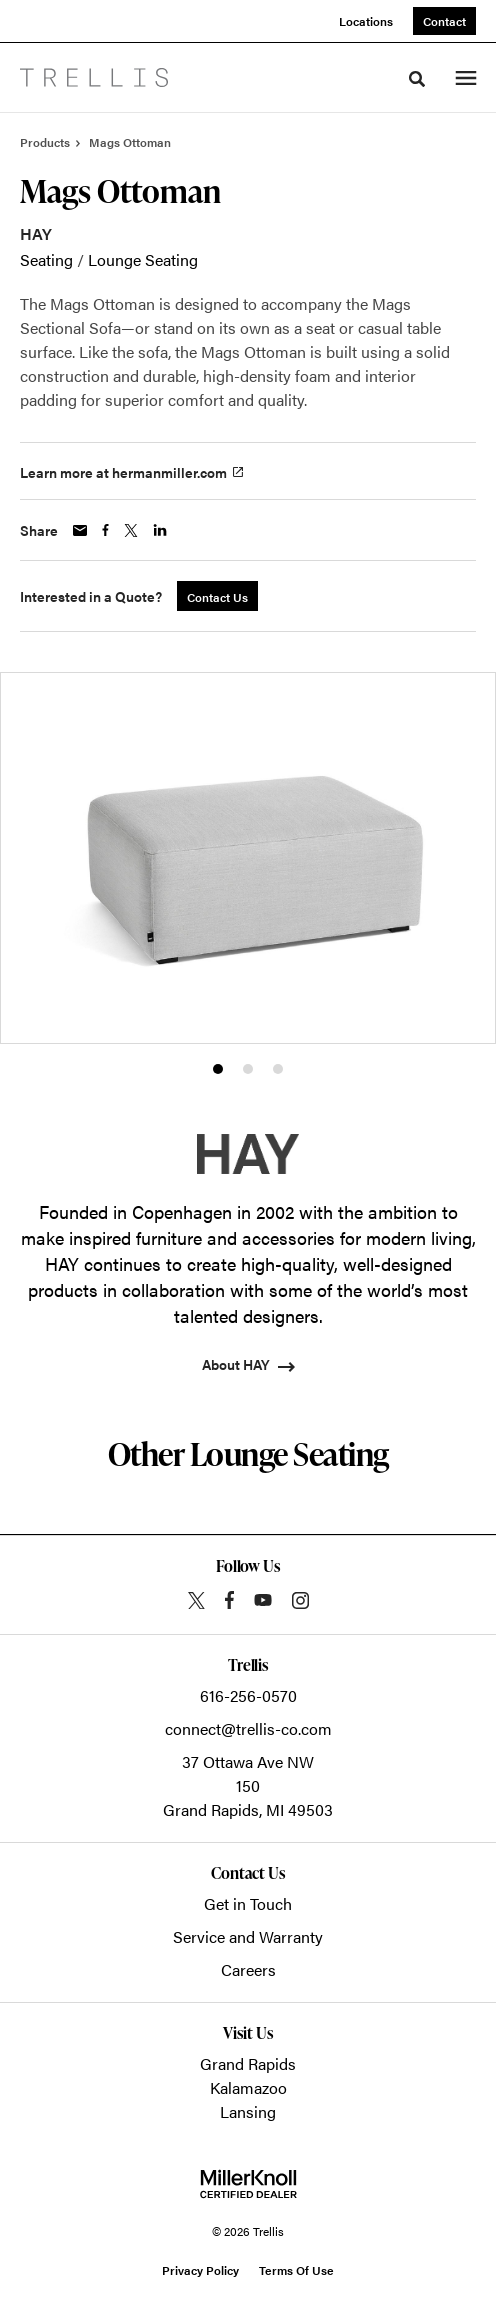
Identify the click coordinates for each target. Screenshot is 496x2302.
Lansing (248, 2111)
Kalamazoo (248, 2087)
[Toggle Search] (417, 79)
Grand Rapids (248, 2063)
